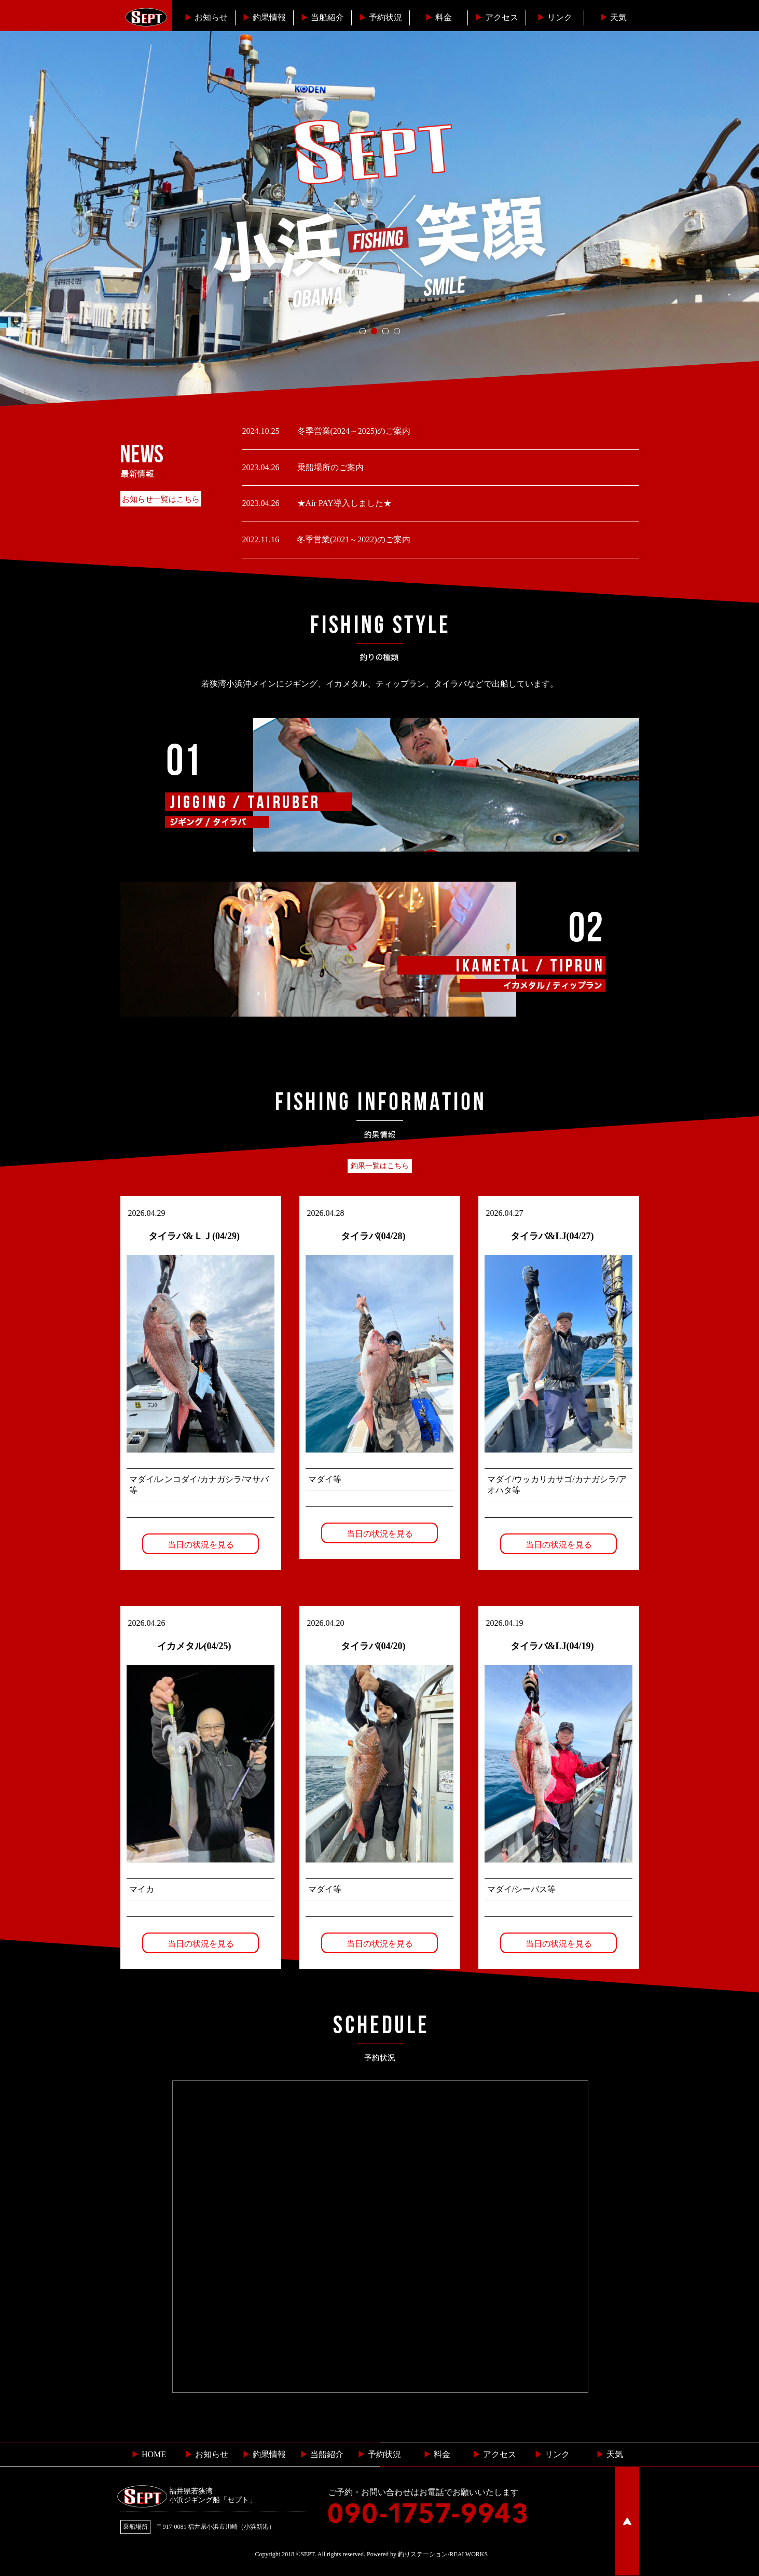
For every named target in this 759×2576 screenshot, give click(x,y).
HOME (148, 2454)
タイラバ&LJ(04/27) (552, 1236)
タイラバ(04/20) (373, 1646)
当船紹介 (322, 17)
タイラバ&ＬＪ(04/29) (194, 1236)
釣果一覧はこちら (380, 1166)
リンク (554, 17)
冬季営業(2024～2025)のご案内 (353, 431)
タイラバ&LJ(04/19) (552, 1646)
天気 (613, 17)
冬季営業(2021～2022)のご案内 (352, 539)
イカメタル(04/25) (194, 1646)
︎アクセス (496, 17)
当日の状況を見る (201, 1544)
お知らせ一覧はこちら (161, 499)
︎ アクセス (494, 2454)
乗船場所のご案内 (329, 467)
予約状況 (380, 17)
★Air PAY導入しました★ (343, 503)
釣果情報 (264, 17)
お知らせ (206, 17)
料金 (438, 17)
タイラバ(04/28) (373, 1236)
